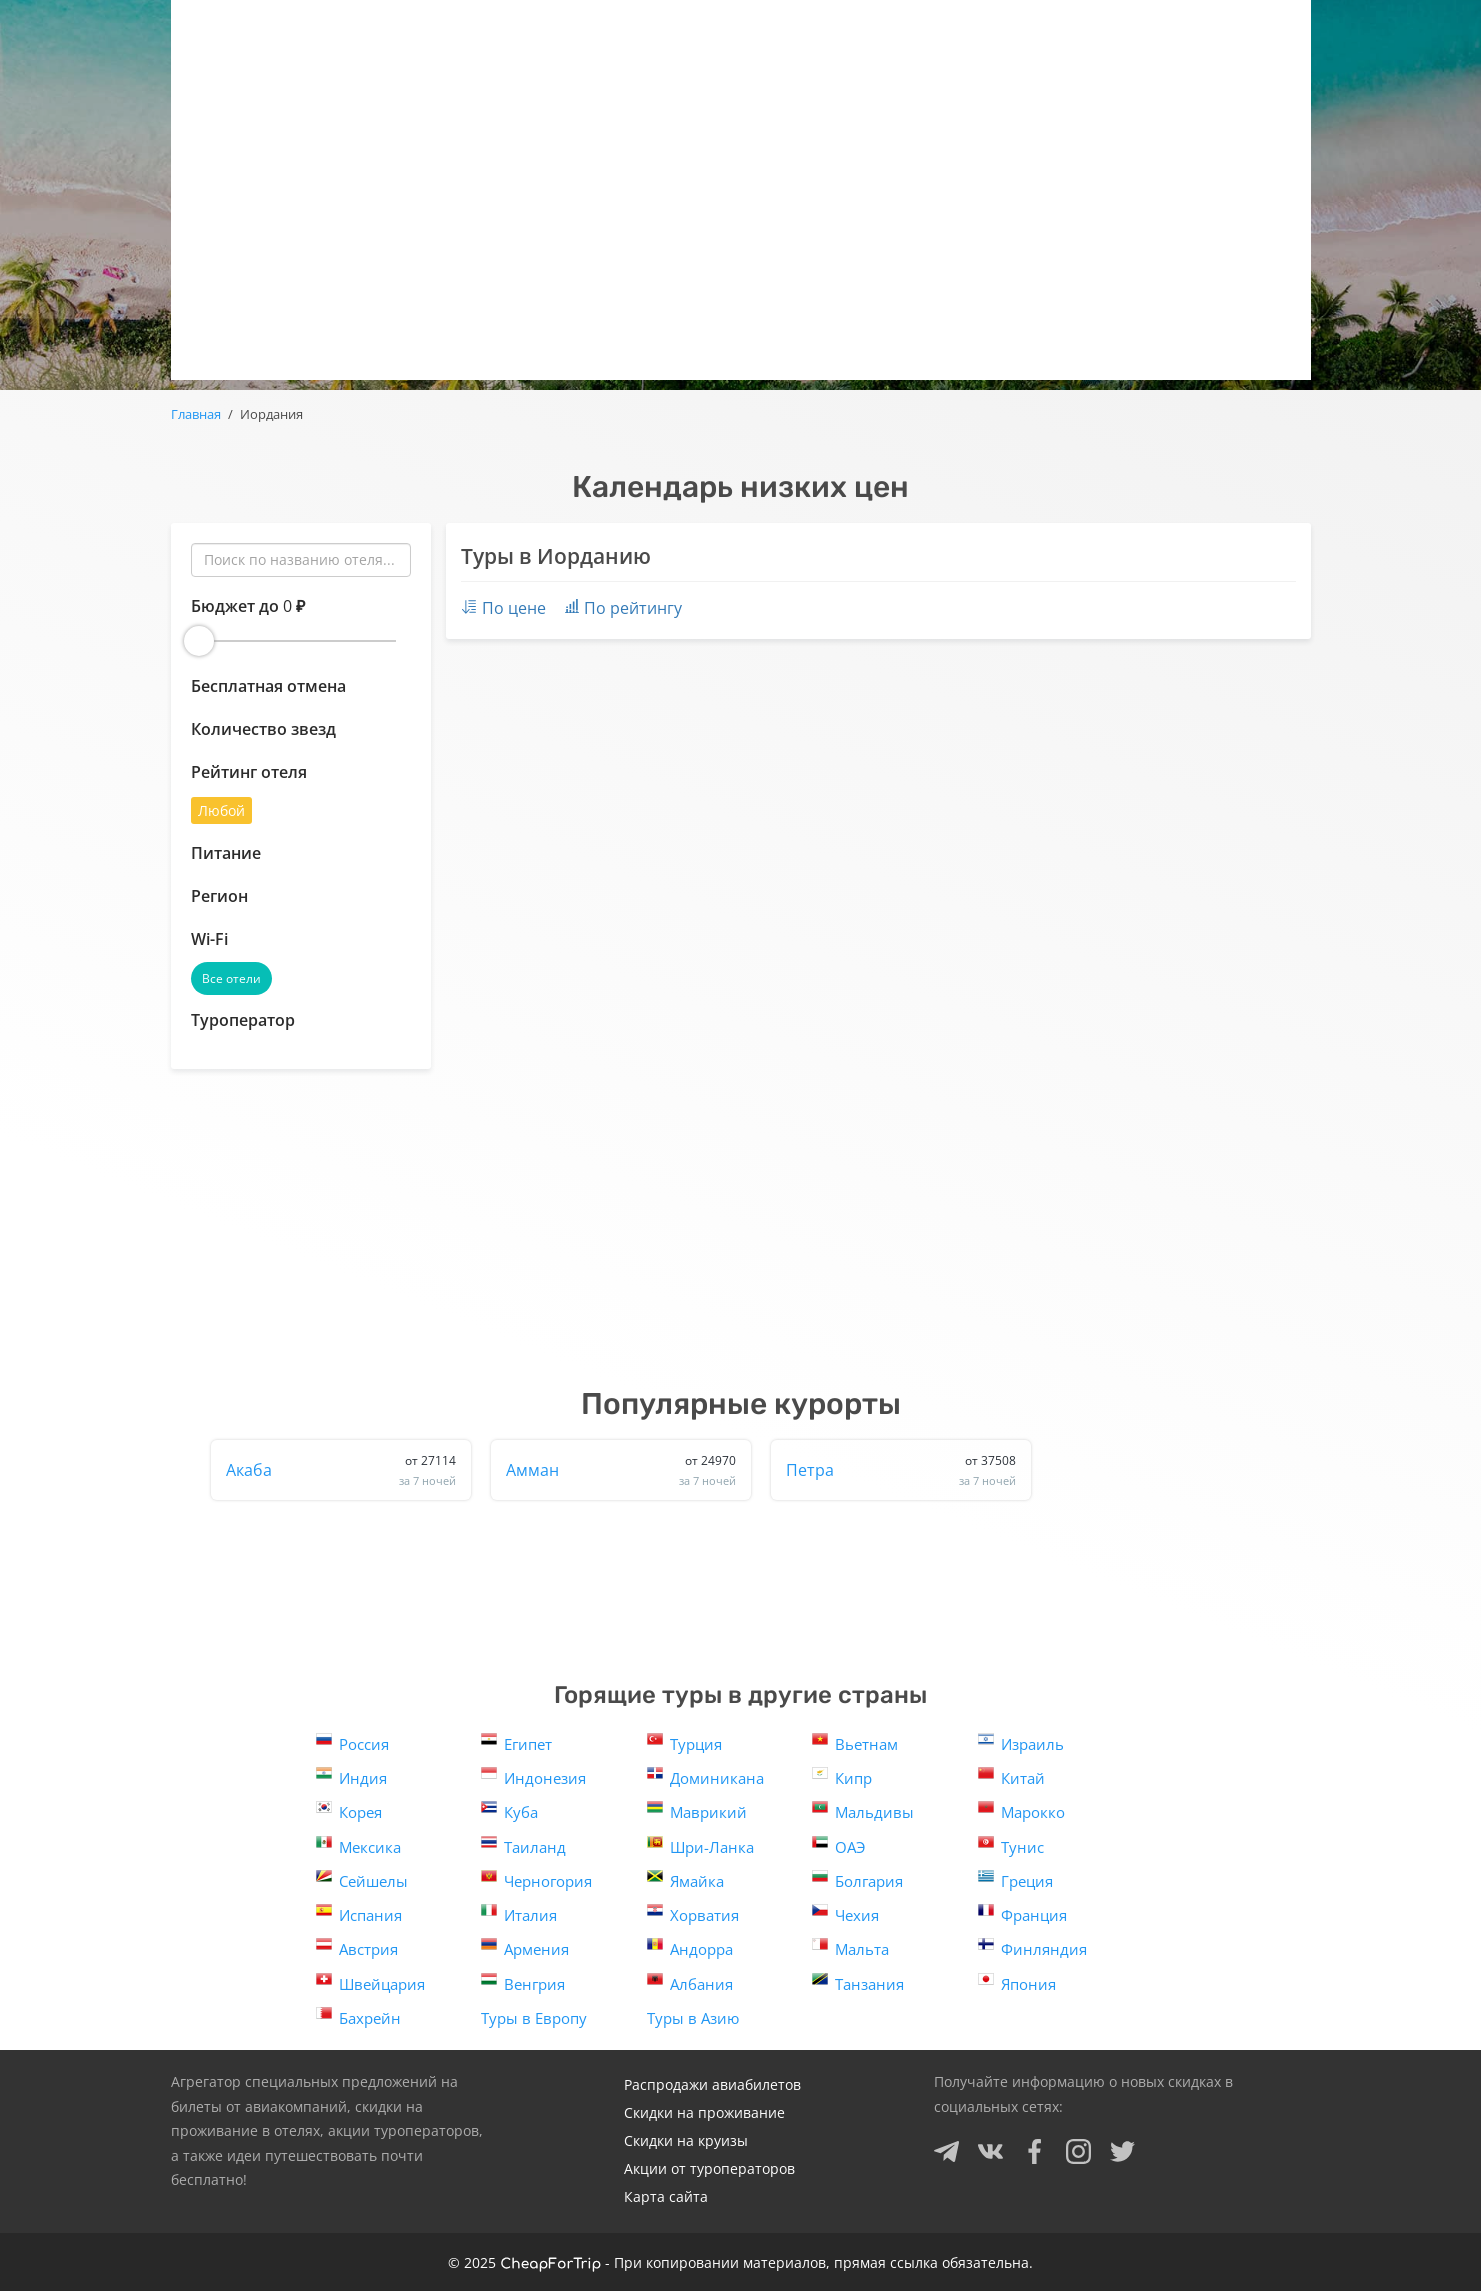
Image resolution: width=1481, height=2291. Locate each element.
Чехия (845, 1913)
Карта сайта (666, 2196)
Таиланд (523, 1845)
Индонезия (533, 1776)
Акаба (341, 1470)
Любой (221, 810)
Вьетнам (855, 1742)
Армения (525, 1947)
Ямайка (685, 1879)
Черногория (536, 1879)
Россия (352, 1742)
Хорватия (693, 1913)
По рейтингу (623, 608)
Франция (1022, 1913)
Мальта (850, 1947)
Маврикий (697, 1810)
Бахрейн (358, 2016)
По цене (503, 608)
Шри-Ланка (700, 1845)
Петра (901, 1470)
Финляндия (1032, 1947)
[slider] (199, 641)
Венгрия (523, 1982)
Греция (1015, 1879)
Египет (516, 1742)
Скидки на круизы (686, 2140)
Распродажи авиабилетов (712, 2084)
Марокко (1021, 1810)
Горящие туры (539, 30)
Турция (684, 1742)
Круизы (989, 30)
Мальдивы (863, 1810)
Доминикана (705, 1776)
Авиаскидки (716, 30)
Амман (621, 1470)
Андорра (690, 1947)
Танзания (858, 1982)
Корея (349, 1810)
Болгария (857, 1879)
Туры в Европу (534, 2018)
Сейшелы (362, 1879)
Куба (509, 1810)
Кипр (842, 1776)
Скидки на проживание (704, 2112)
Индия (351, 1776)
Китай (1011, 1776)
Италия (519, 1913)
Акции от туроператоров (709, 2168)
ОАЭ (838, 1845)
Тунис (1011, 1845)
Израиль (1021, 1742)
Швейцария (370, 1982)
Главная (196, 414)
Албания (690, 1982)
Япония (1017, 1982)
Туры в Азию (693, 2018)
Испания (359, 1913)
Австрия (357, 1947)
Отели (863, 30)
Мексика (358, 1845)
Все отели (231, 978)
